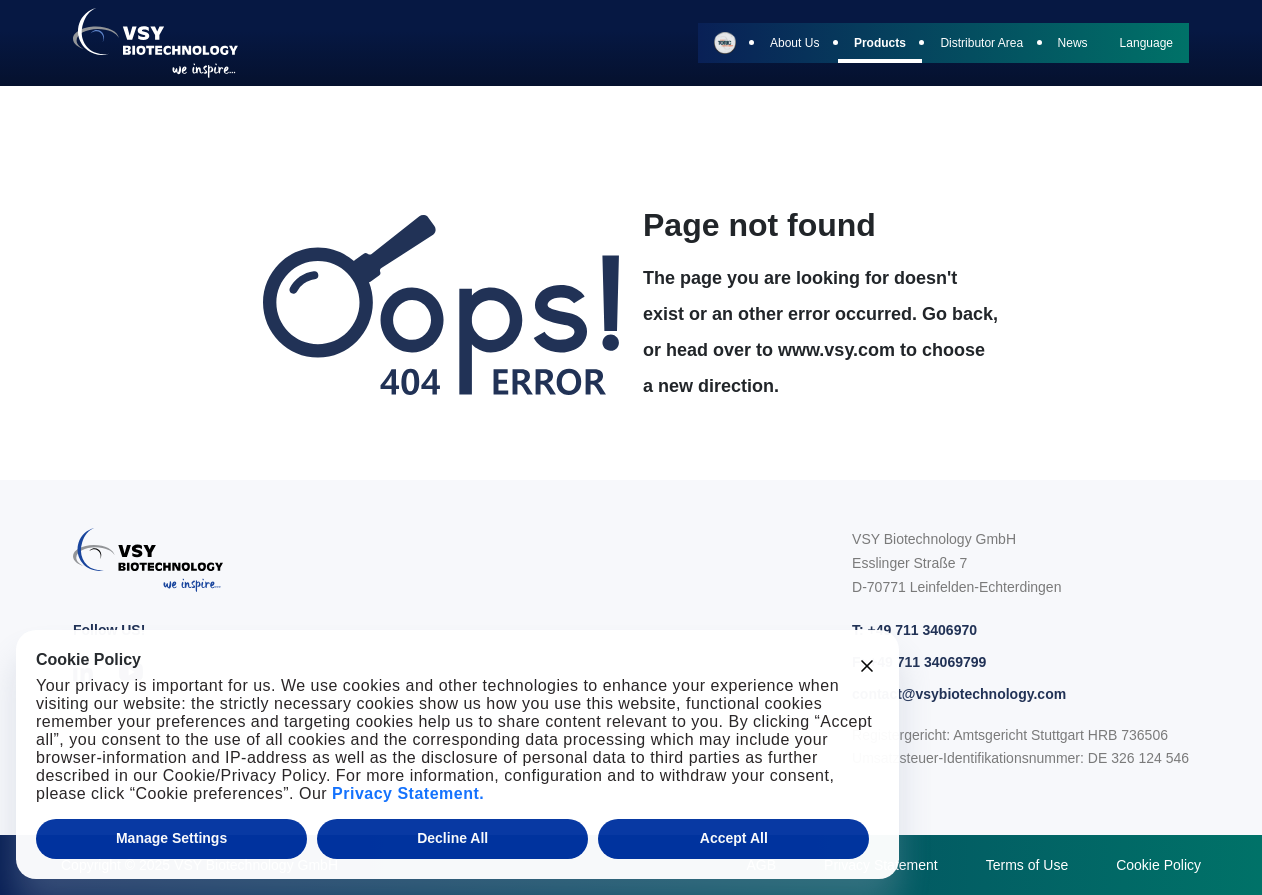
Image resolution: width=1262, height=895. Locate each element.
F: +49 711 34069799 (919, 662)
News (1073, 43)
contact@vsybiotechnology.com (959, 694)
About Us (794, 43)
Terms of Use (1027, 865)
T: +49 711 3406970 (914, 630)
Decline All (452, 838)
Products (880, 43)
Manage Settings (171, 838)
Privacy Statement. (408, 793)
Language (1146, 43)
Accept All (734, 838)
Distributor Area (981, 43)
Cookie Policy (1158, 865)
